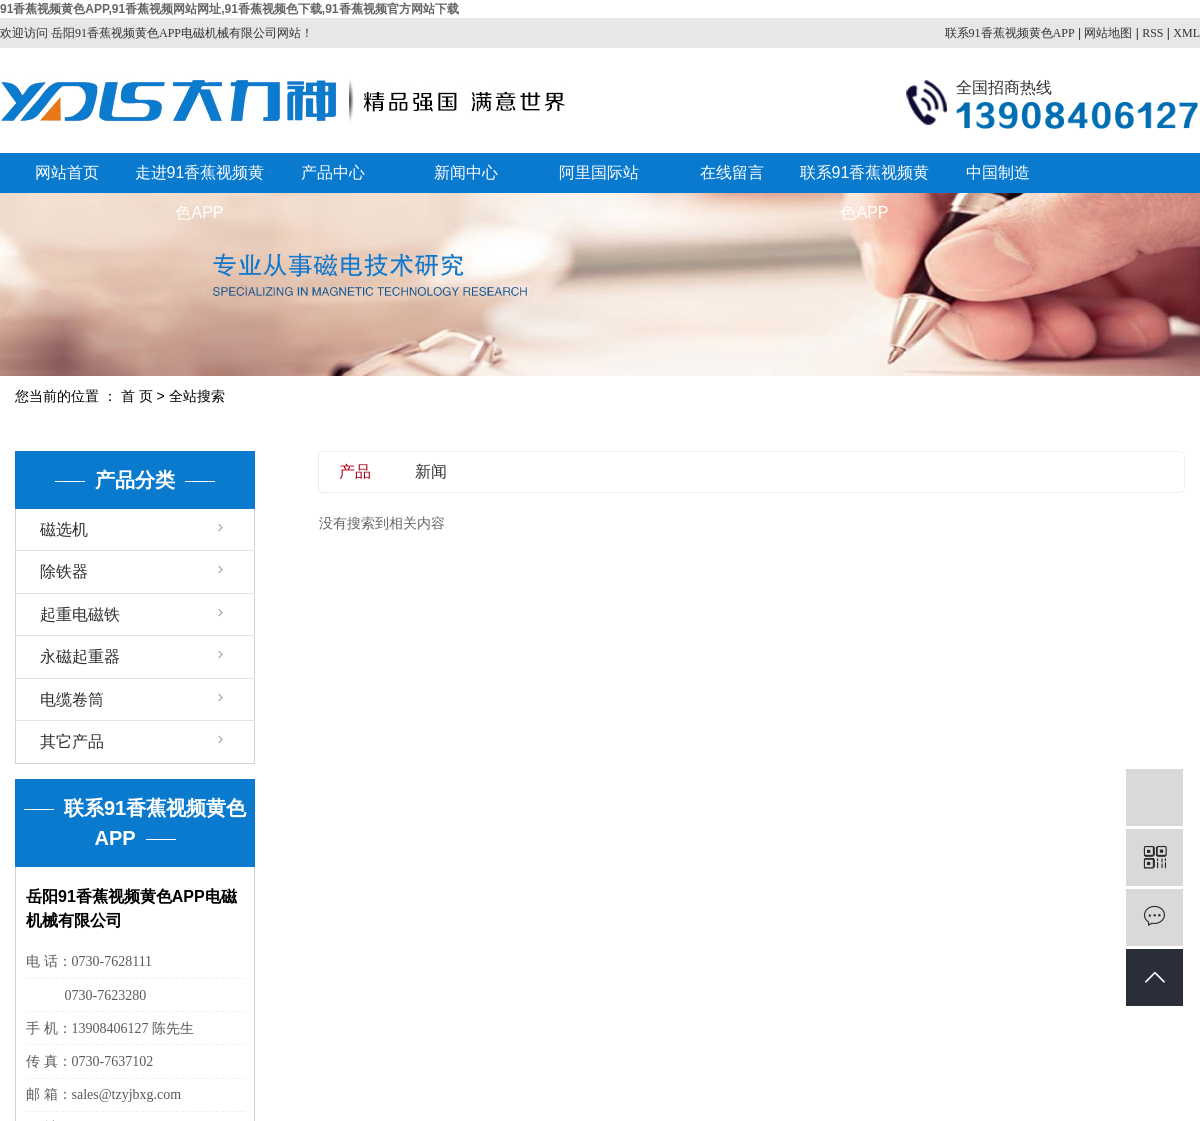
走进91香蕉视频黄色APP (200, 178)
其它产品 (72, 741)
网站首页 (67, 172)
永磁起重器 (80, 656)
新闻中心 (466, 172)
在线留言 (732, 172)
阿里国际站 (599, 172)
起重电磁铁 (80, 614)
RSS (1152, 33)
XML (1186, 33)
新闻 (431, 471)
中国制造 (998, 172)
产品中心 (333, 172)
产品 (355, 471)
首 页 (137, 396)
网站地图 (1108, 33)
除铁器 (64, 571)
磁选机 (64, 529)
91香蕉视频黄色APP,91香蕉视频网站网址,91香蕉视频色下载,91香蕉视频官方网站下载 (229, 9)
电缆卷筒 (72, 699)
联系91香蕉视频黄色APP (1010, 33)
